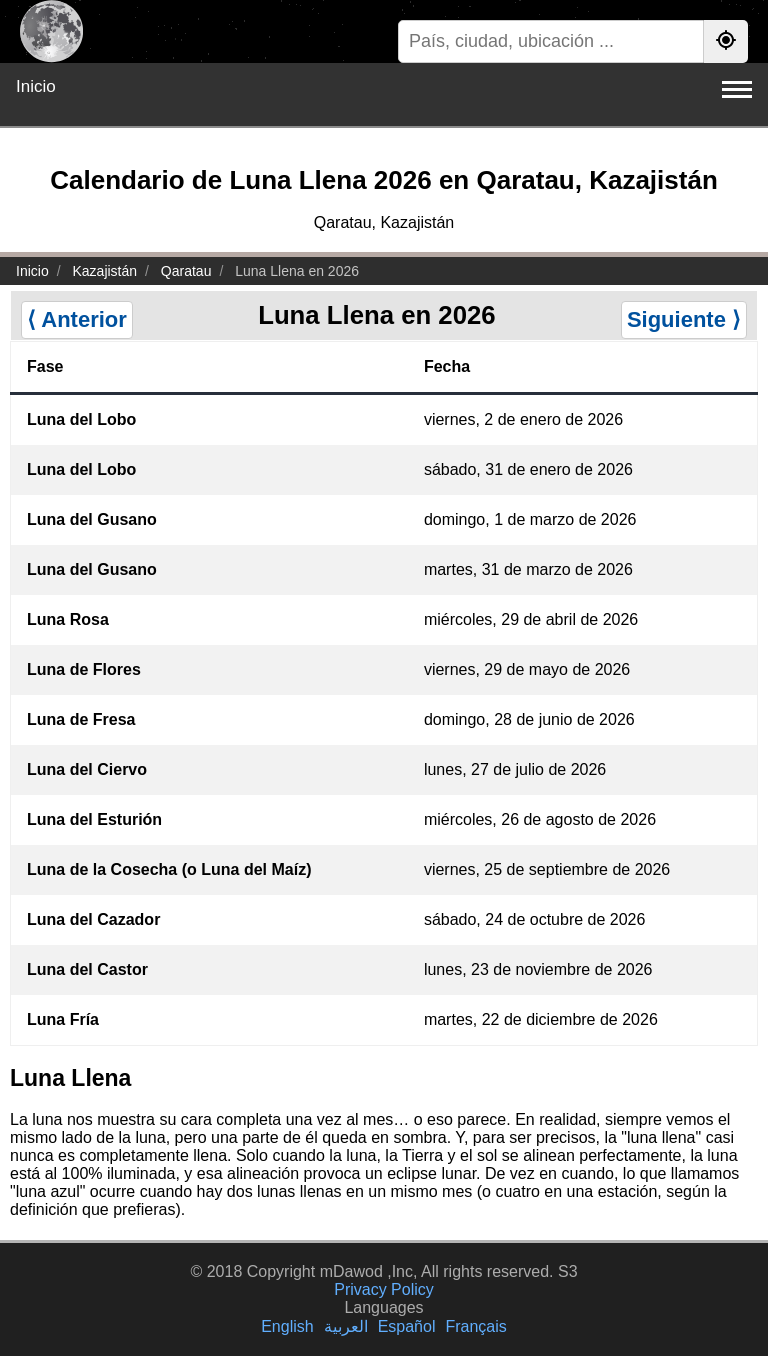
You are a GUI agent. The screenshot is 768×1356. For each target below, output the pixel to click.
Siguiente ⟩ (684, 319)
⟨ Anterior (77, 319)
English (287, 1326)
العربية (346, 1326)
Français (475, 1326)
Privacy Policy (384, 1289)
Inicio (36, 86)
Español (407, 1326)
